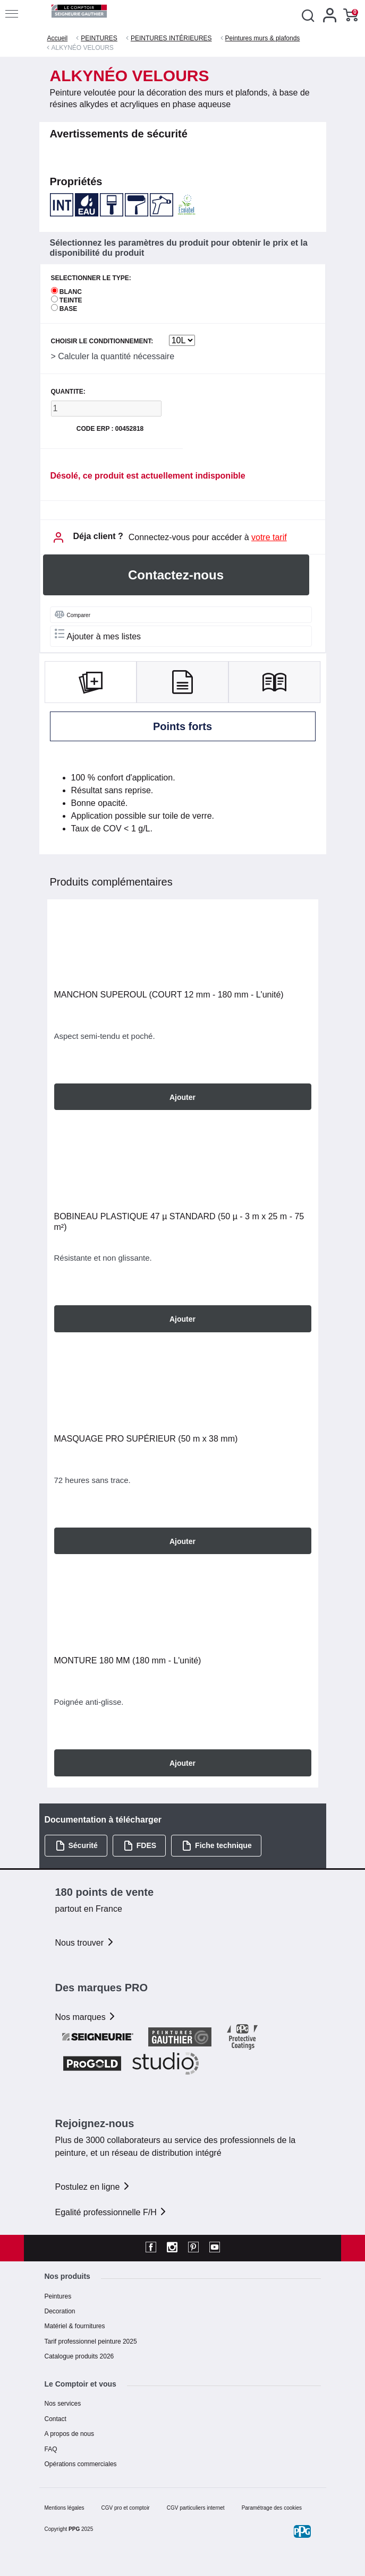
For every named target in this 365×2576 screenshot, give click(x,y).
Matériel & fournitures (75, 2326)
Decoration (60, 2311)
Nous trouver (85, 1942)
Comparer (72, 614)
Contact (55, 2419)
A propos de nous (69, 2434)
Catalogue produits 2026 (79, 2356)
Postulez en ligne (93, 2186)
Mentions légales (64, 2508)
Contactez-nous (176, 575)
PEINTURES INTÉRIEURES (171, 38)
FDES (139, 1846)
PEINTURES (99, 38)
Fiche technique (217, 1846)
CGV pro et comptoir (125, 2508)
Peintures (58, 2296)
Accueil (57, 38)
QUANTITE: (68, 391)
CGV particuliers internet (196, 2508)
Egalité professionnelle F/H (111, 2212)
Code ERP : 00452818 (110, 429)
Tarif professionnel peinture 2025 (91, 2341)
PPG (74, 2529)
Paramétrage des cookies (272, 2508)
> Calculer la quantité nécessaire (113, 356)
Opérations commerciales (81, 2464)
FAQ (51, 2449)
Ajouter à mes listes (98, 635)
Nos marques (86, 2017)
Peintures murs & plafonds (262, 38)
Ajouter (182, 1097)
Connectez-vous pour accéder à (208, 537)
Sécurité (76, 1846)
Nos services (63, 2403)
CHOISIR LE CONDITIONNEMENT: (102, 341)
